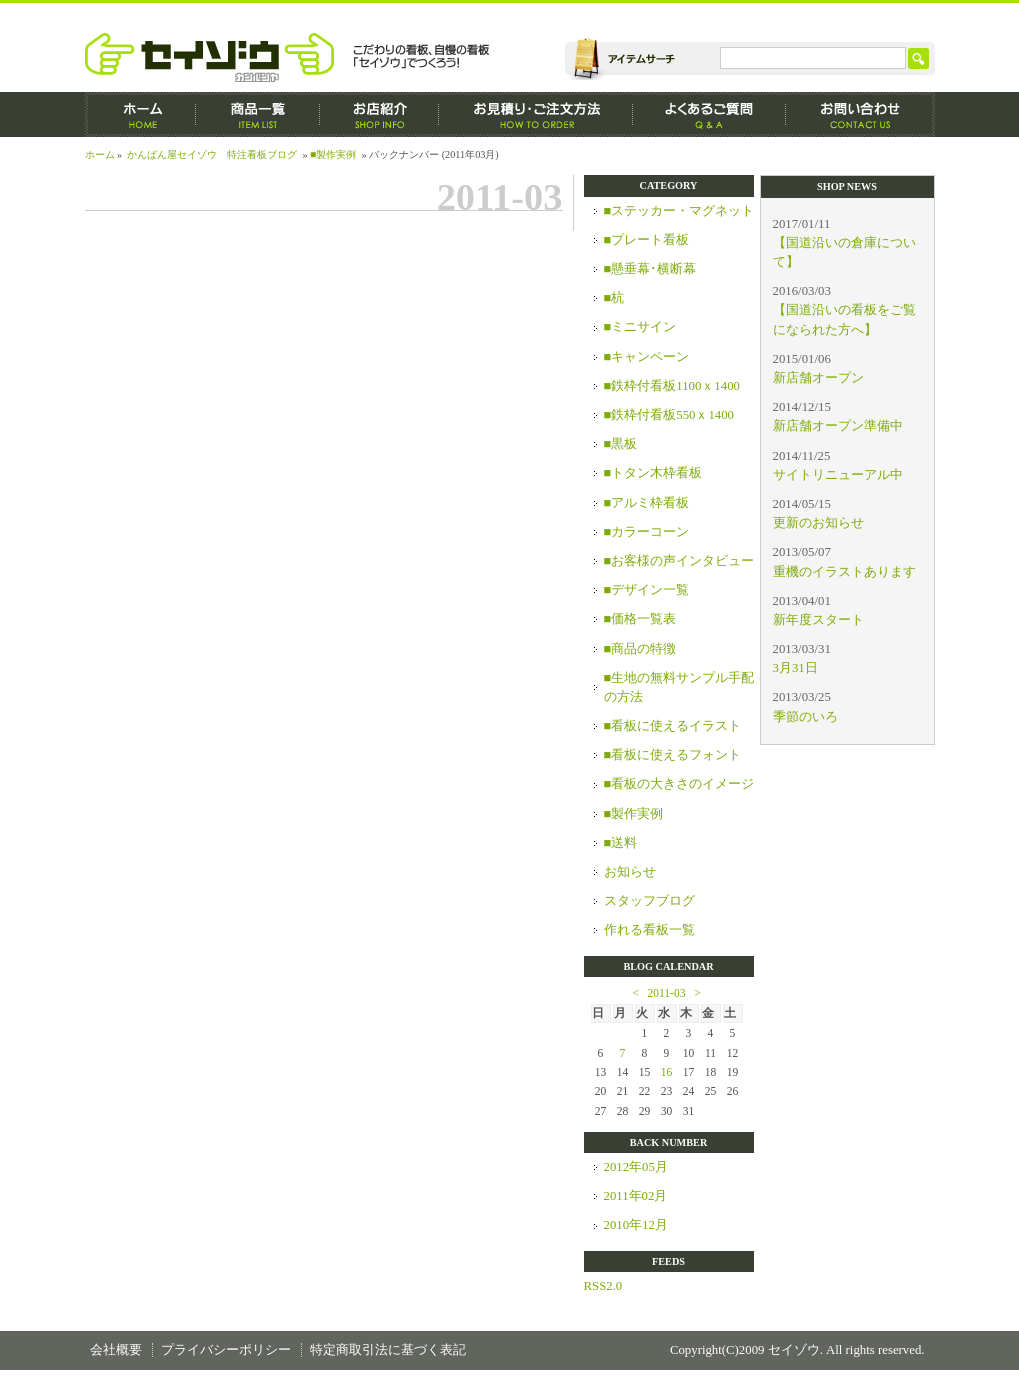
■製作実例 (333, 154)
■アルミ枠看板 (647, 503)
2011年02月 (636, 1196)
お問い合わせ (860, 114)
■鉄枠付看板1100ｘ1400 (672, 386)
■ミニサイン (640, 327)
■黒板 (621, 444)
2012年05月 (636, 1167)
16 (667, 1072)
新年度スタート (818, 620)
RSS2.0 (603, 1286)
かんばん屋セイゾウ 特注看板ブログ (212, 154)
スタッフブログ (649, 901)
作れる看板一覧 (649, 930)
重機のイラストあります (844, 572)
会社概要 (116, 1350)
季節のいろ (805, 717)
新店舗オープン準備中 (838, 426)
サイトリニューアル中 (838, 475)
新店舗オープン (818, 378)
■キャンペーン (647, 357)
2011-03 (667, 993)
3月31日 (795, 668)
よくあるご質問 (709, 114)
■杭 (614, 298)
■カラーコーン (647, 532)
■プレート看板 (647, 240)
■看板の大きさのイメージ (679, 784)
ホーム (140, 114)
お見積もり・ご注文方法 (536, 114)
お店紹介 (379, 114)
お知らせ (630, 872)
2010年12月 (636, 1225)
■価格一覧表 (640, 619)
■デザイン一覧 (647, 590)
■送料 (621, 843)
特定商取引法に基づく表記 (388, 1350)
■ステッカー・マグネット (679, 211)
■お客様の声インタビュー (679, 561)
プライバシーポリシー (226, 1350)
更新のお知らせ (818, 523)
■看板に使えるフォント (673, 755)
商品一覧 (258, 114)
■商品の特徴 (640, 649)
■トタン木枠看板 (653, 473)
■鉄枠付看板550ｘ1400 (669, 415)
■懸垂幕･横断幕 (650, 269)
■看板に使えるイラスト (673, 726)
